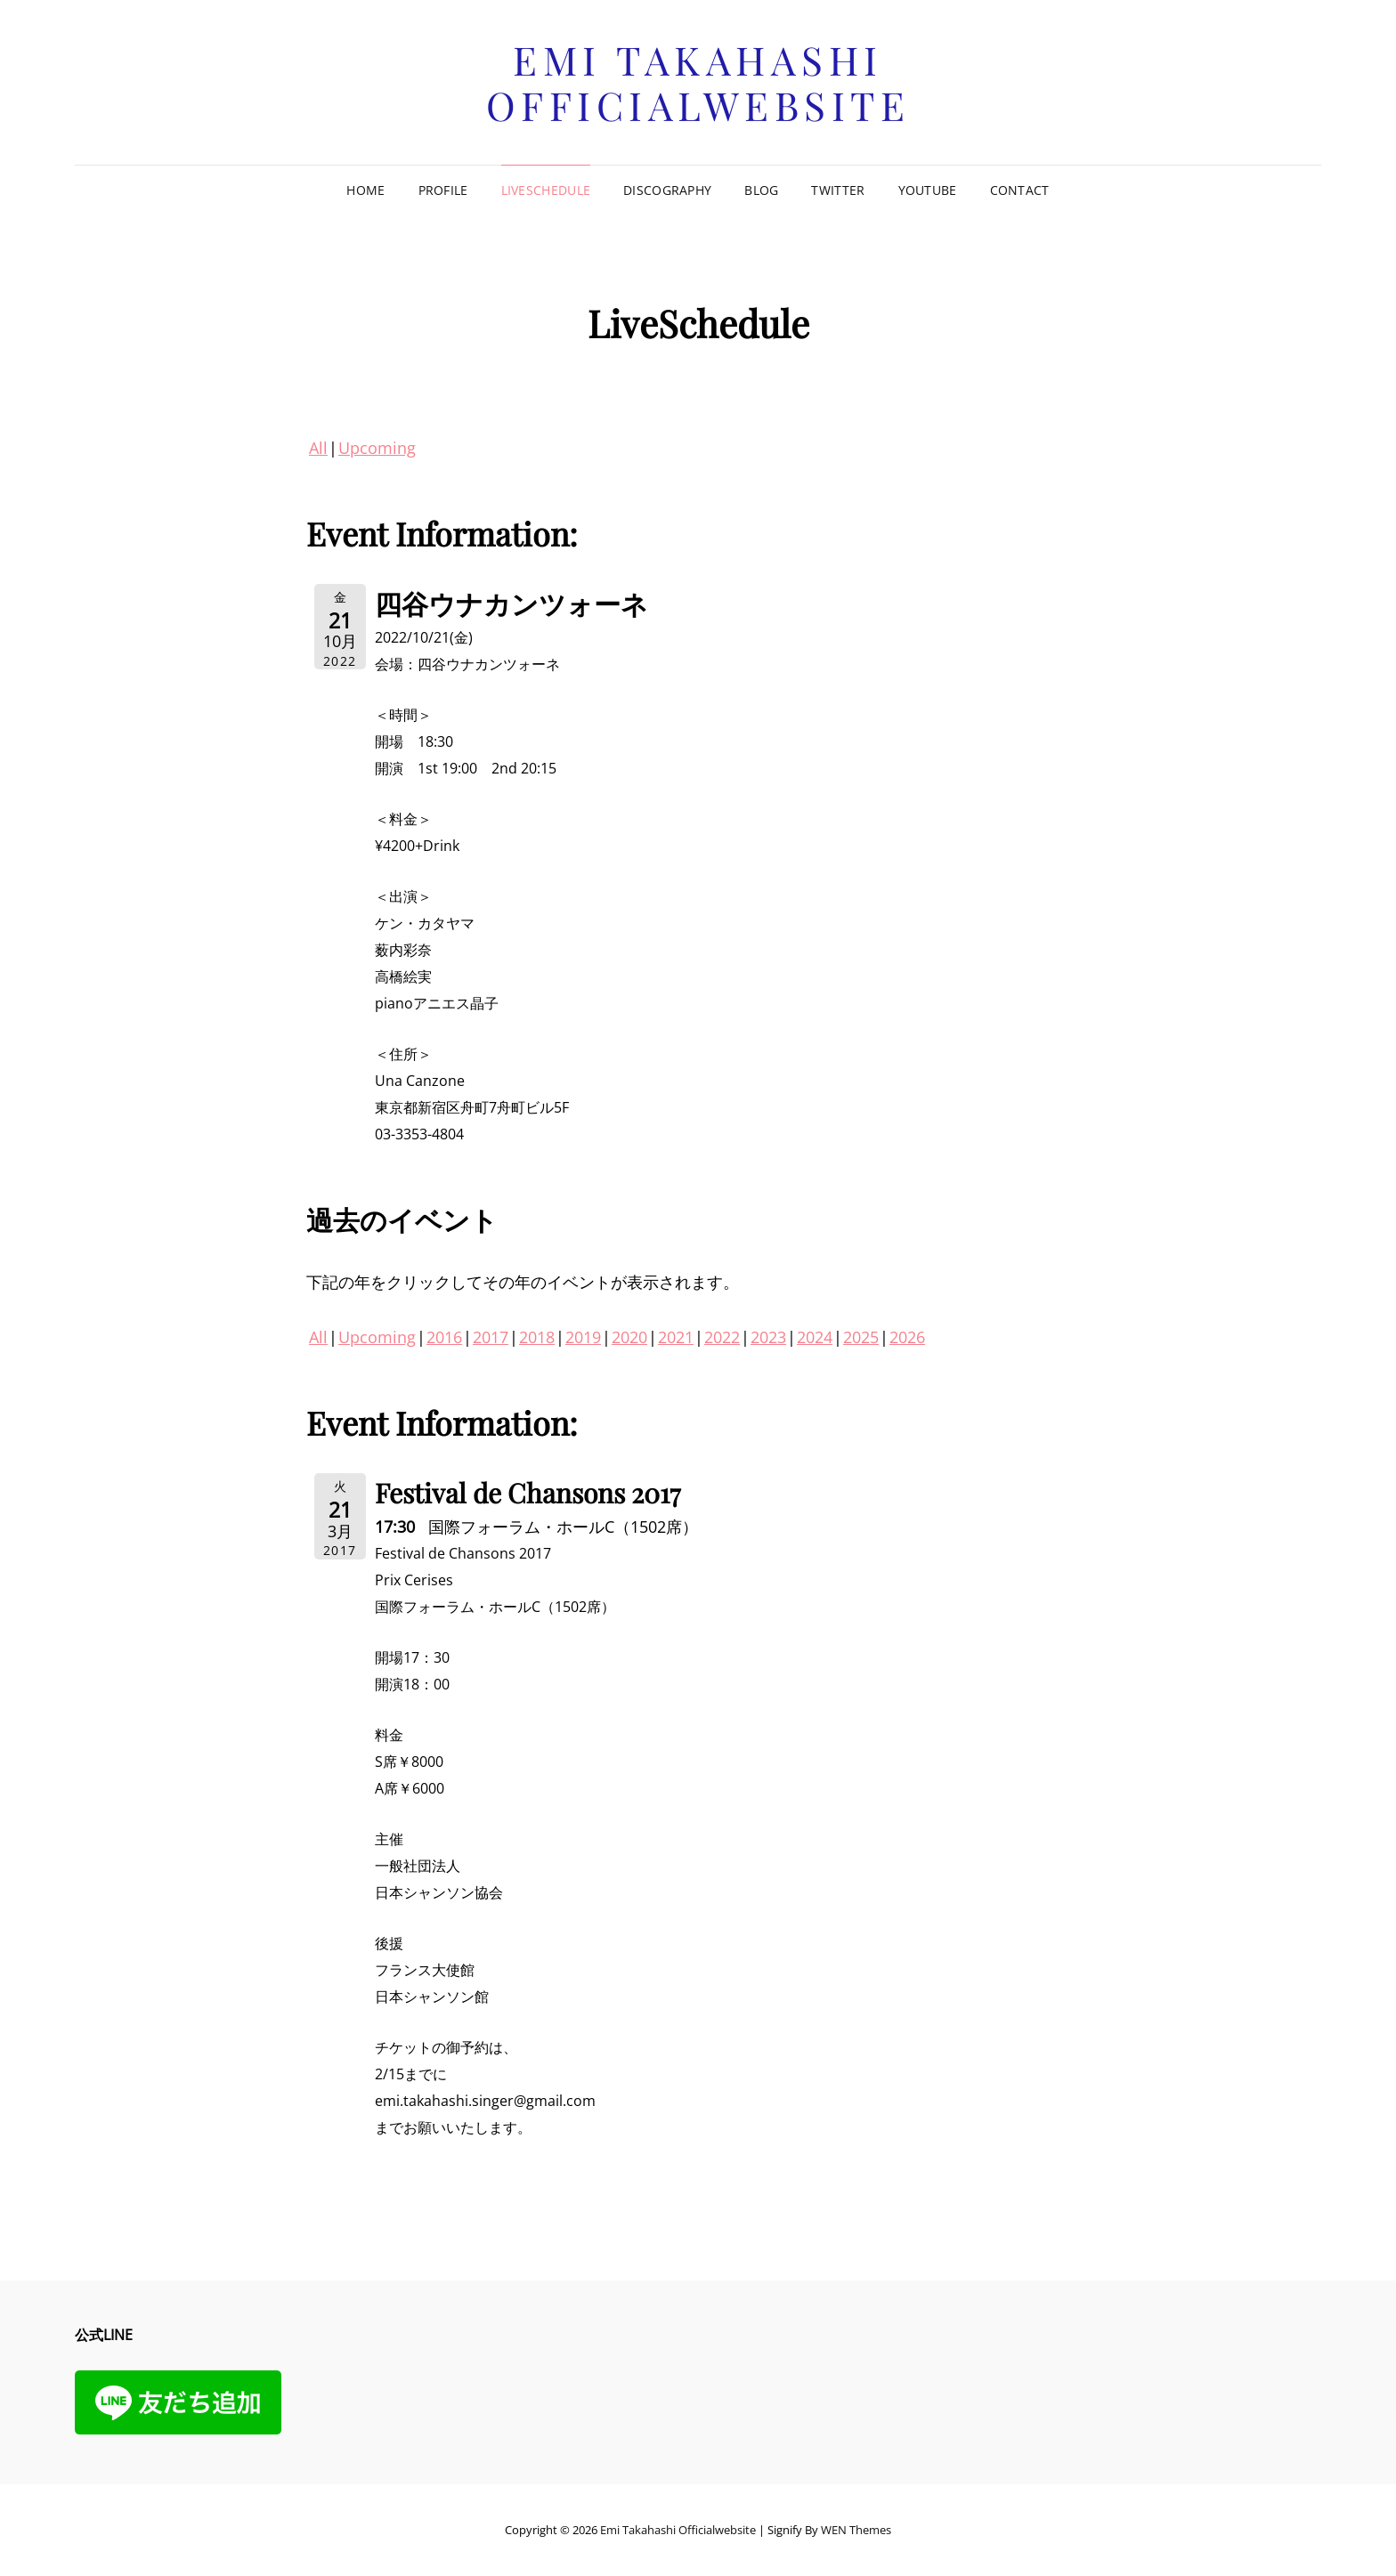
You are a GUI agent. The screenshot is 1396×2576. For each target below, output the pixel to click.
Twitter (837, 190)
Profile (443, 190)
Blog (761, 190)
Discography (667, 190)
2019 (583, 1337)
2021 (676, 1337)
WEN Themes (856, 2530)
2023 (768, 1337)
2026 (907, 1337)
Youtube (927, 190)
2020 (629, 1337)
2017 (490, 1337)
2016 (444, 1337)
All (318, 447)
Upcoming (377, 447)
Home (365, 190)
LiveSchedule (545, 190)
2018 (537, 1337)
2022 (722, 1337)
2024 (814, 1337)
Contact (1020, 190)
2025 (861, 1337)
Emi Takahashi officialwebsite (698, 82)
